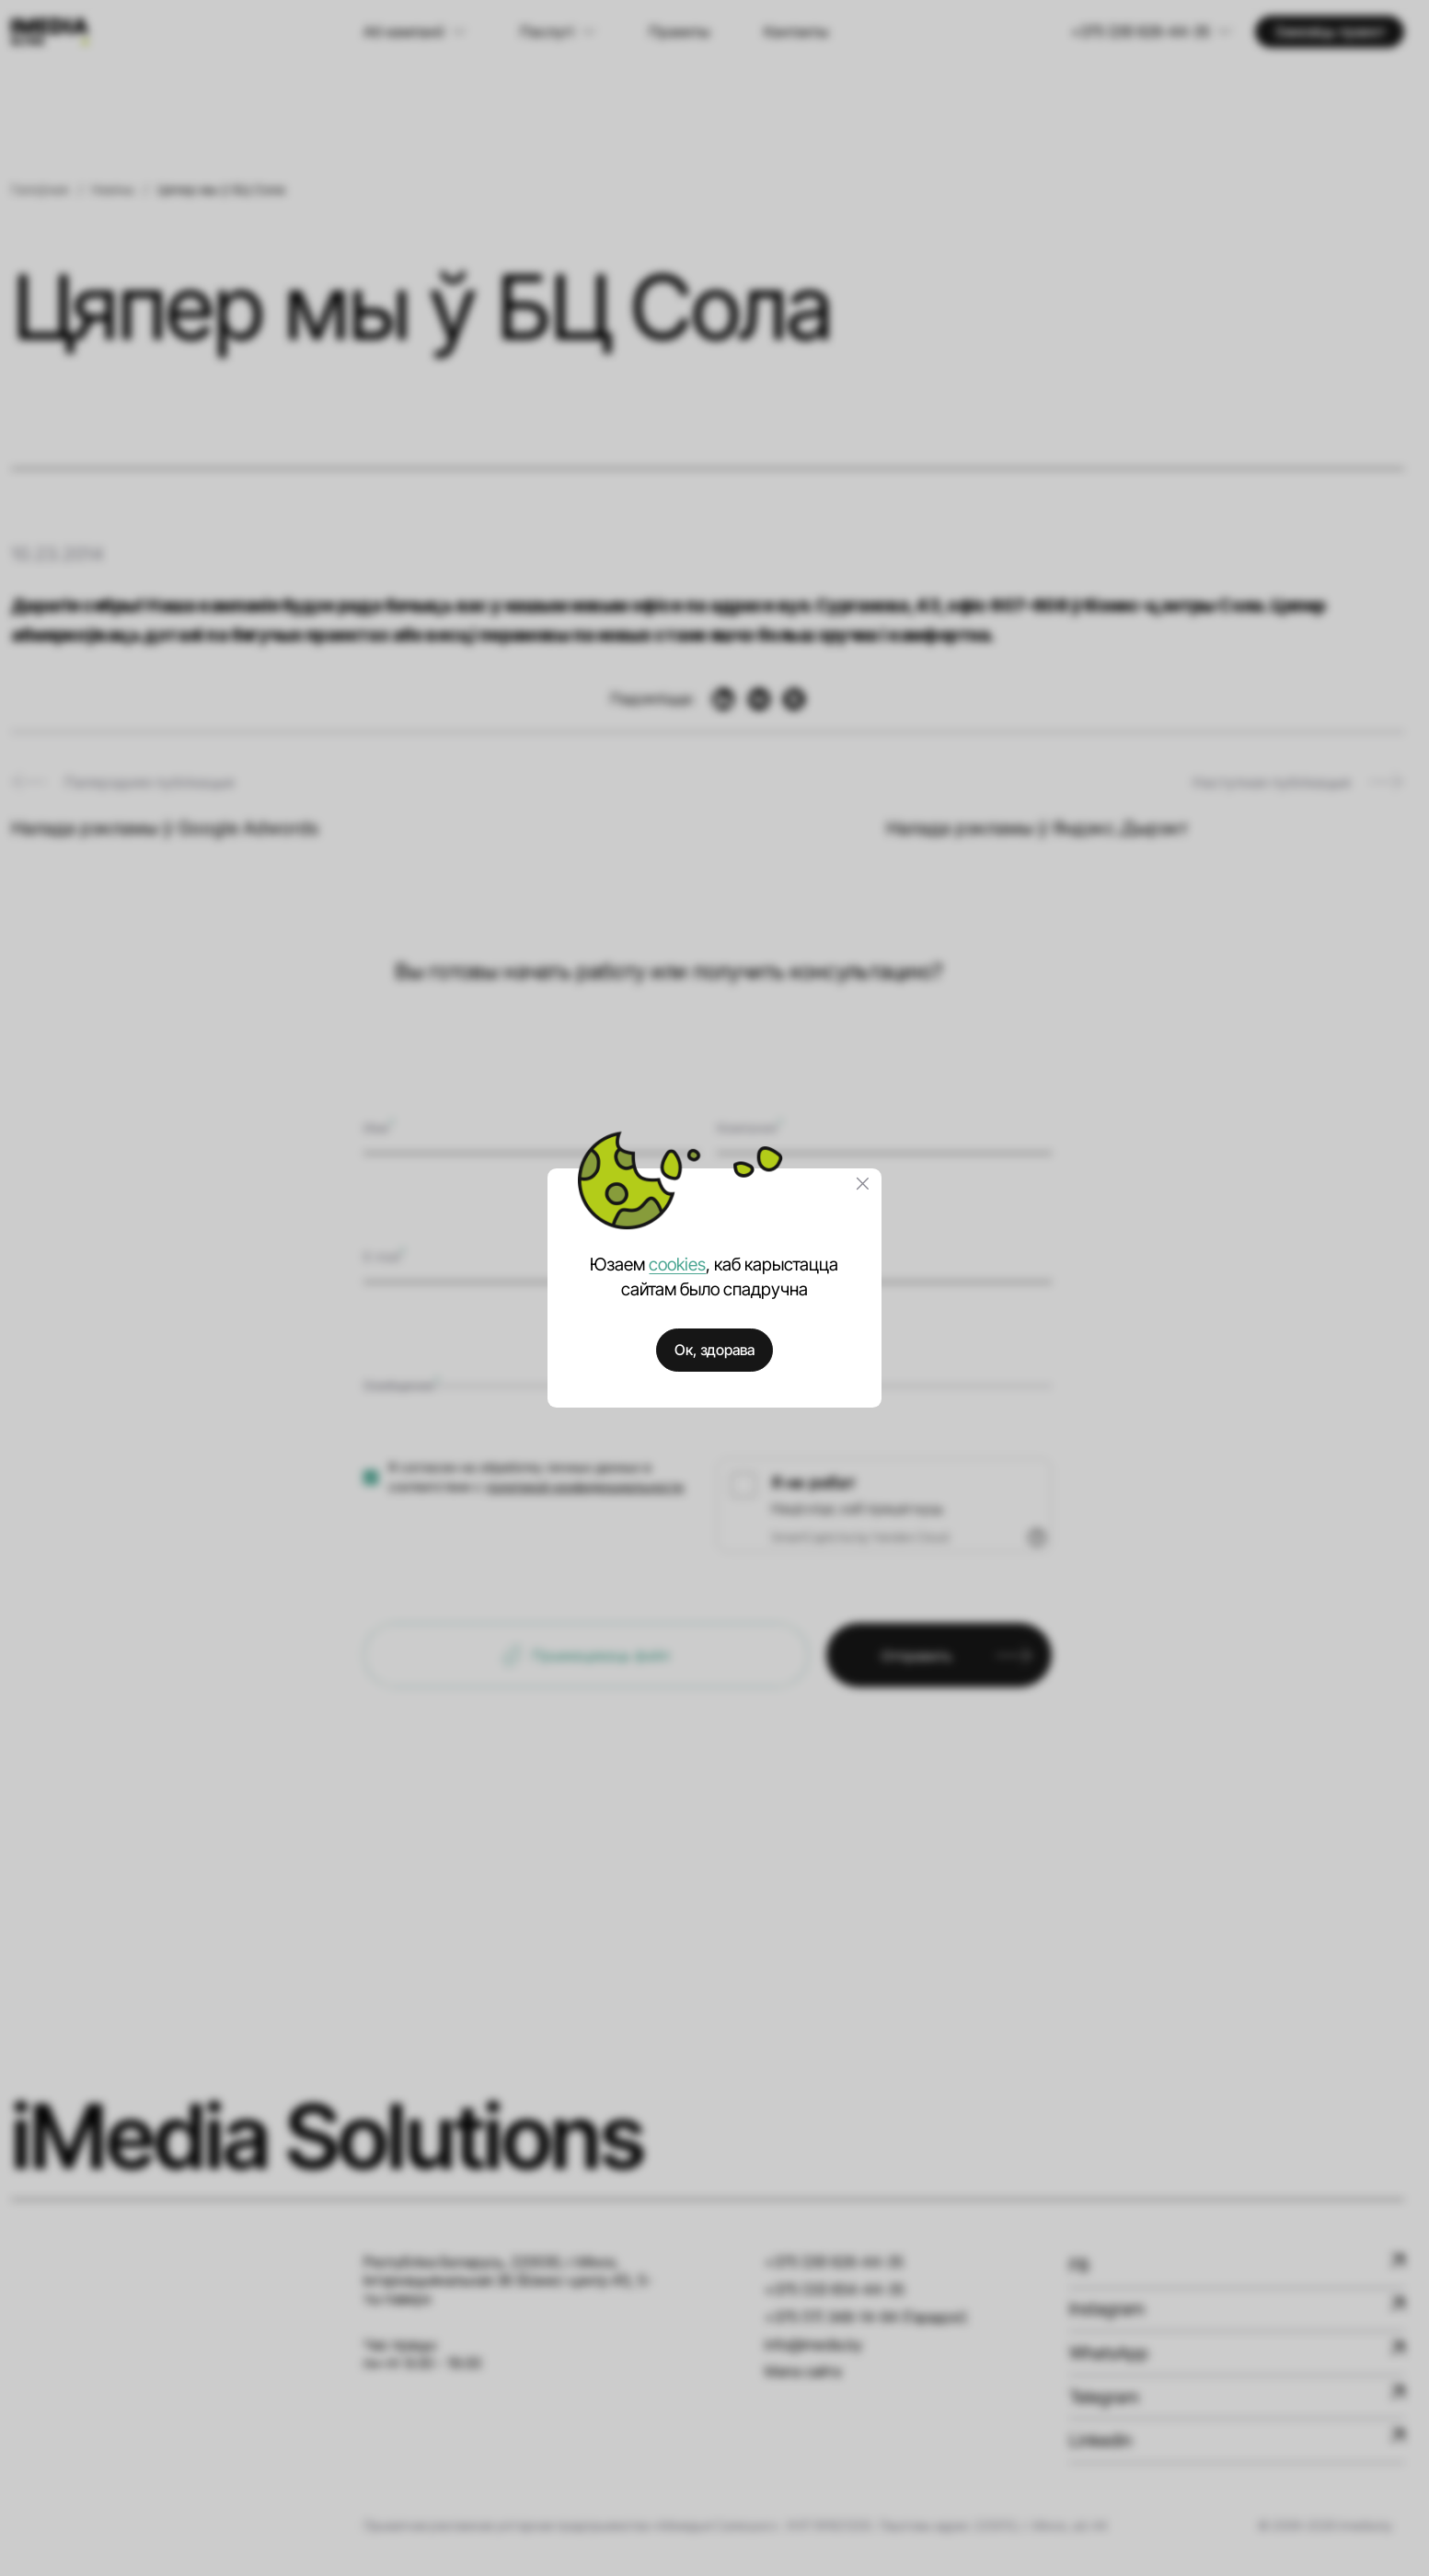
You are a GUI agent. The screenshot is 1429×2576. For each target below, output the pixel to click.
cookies (677, 1264)
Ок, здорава (714, 1350)
